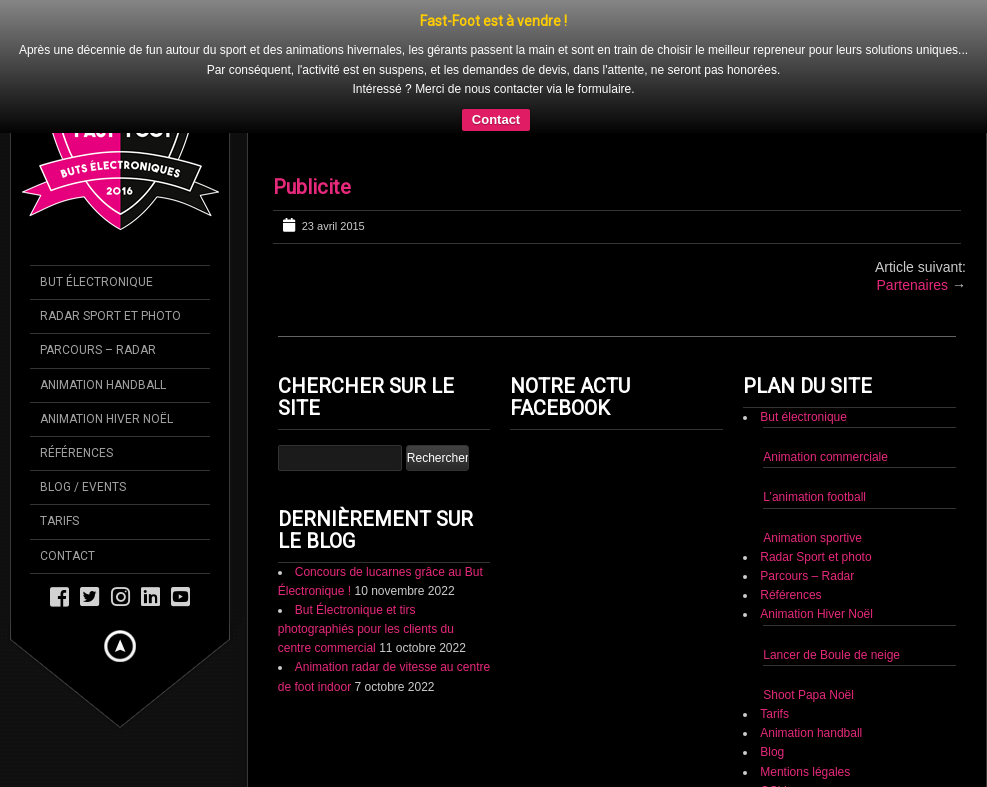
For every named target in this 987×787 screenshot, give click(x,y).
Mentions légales (805, 691)
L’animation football (814, 417)
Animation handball (811, 653)
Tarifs (774, 634)
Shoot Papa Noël (808, 614)
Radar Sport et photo (815, 476)
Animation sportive (812, 457)
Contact (780, 729)
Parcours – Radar (807, 496)
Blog (772, 672)
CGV (773, 710)
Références (790, 515)
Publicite (312, 107)
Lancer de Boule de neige (831, 574)
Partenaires (913, 205)
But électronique (803, 337)
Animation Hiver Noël (816, 534)
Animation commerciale (825, 377)
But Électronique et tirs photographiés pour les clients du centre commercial (366, 548)
